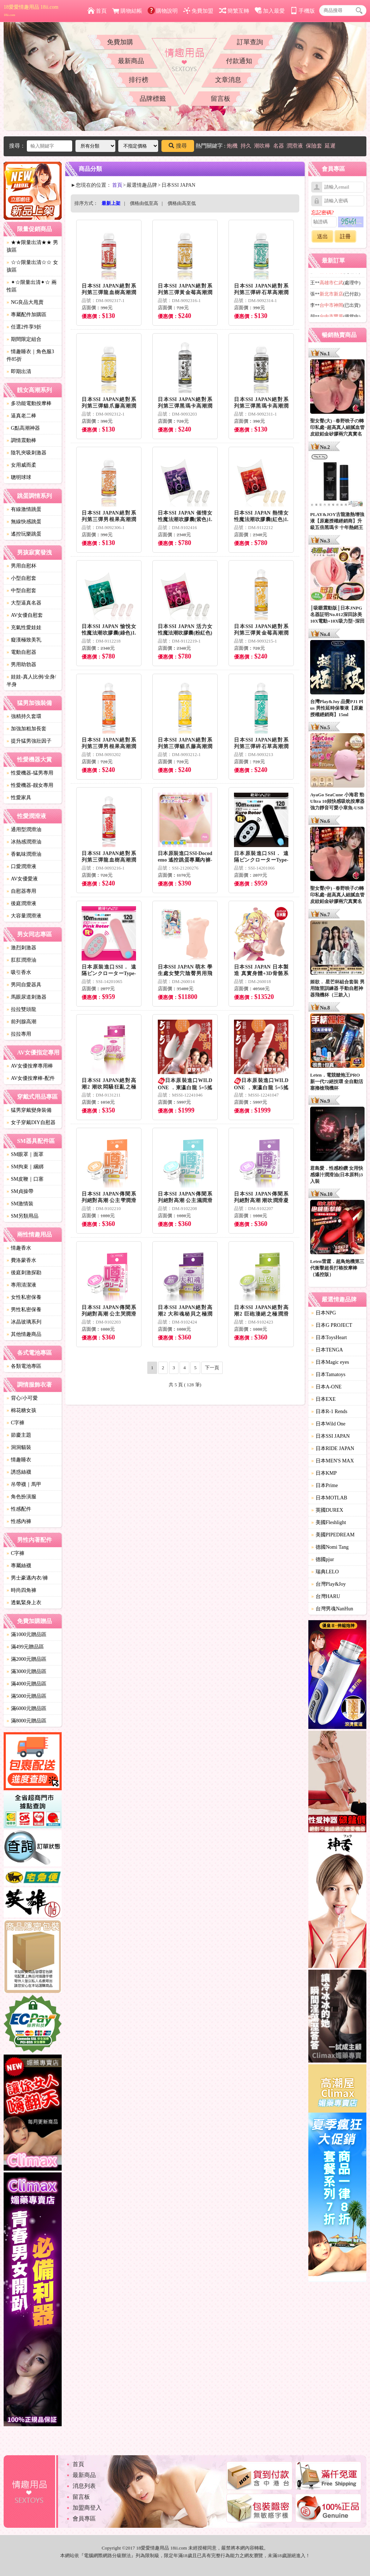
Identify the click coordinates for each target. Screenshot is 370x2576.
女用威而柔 (21, 465)
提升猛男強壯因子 (29, 741)
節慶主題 (19, 1435)
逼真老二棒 (21, 415)
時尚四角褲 (21, 1590)
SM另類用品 (22, 1216)
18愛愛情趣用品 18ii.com (31, 10)
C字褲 (15, 1422)
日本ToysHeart (329, 1337)
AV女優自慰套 (25, 615)
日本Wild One (328, 1424)
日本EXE (323, 1399)
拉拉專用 (19, 1034)
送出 (322, 236)
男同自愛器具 (24, 984)
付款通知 (239, 61)
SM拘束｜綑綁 (25, 1166)
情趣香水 (19, 1248)
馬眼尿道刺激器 (26, 997)
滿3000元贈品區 (26, 1671)
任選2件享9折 (24, 327)
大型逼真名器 (24, 603)
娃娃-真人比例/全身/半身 (31, 680)
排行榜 (138, 79)
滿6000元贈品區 (26, 1708)
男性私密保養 (24, 1309)
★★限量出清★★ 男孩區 (32, 246)
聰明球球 (19, 477)
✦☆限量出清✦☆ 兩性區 (32, 286)
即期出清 (19, 371)
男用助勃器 (21, 664)
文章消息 (228, 79)
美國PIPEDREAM (332, 1534)
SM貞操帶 (20, 1191)
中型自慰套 (21, 590)
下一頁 (212, 1367)
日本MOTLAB (329, 1497)
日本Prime (324, 1485)
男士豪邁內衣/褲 (27, 1578)
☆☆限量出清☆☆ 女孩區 (32, 266)
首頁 (97, 11)
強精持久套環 (24, 716)
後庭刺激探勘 (24, 1272)
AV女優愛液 (22, 879)
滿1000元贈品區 (26, 1634)
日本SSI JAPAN (330, 1436)
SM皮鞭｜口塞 (25, 1179)
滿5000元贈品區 (26, 1696)
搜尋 (178, 146)
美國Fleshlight (328, 1522)
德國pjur (322, 1559)
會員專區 (84, 2518)
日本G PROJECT (331, 1325)
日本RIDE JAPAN (332, 1448)
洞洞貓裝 (19, 1447)
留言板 (220, 98)
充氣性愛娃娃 (24, 627)
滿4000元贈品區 (26, 1684)
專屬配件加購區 (26, 314)
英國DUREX (327, 1510)
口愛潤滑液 (21, 866)
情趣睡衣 (19, 1459)
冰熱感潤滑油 (24, 842)
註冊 (345, 236)
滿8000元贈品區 (26, 1720)
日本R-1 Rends (329, 1411)
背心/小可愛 (22, 1398)
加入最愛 (270, 11)
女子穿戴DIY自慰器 (31, 1122)
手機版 (302, 11)
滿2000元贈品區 (26, 1659)
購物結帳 (127, 11)
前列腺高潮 (21, 1021)
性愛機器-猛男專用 (30, 773)
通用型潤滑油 (24, 829)
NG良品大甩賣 (25, 302)
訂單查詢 (250, 42)
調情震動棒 (21, 440)
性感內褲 (19, 1521)
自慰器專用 (21, 891)
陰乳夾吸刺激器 (26, 452)
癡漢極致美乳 (24, 640)
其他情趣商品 (24, 1334)
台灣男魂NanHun (332, 1608)
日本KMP (324, 1473)
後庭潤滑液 (21, 903)
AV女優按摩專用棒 (30, 1066)
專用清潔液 (21, 1285)
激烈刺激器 (21, 947)
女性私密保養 (24, 1297)
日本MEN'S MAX (332, 1461)
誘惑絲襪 (19, 1472)
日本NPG (323, 1313)
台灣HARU (325, 1596)
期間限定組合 (24, 339)
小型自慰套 (21, 578)
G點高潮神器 (23, 428)
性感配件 (19, 1509)
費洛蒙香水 (21, 1260)
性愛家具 (19, 797)
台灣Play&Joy (328, 1584)
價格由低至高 (144, 203)
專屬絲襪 (19, 1565)
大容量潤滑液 (24, 915)
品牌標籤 (153, 98)
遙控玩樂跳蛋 (24, 534)
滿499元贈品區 (25, 1647)
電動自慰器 (21, 652)
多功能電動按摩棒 (29, 403)
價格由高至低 (182, 203)
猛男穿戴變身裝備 (29, 1110)
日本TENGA (327, 1350)
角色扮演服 (21, 1496)
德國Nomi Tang (330, 1547)
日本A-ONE (326, 1387)
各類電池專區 (24, 1366)
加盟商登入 (87, 2508)
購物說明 (163, 11)
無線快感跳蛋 (24, 521)
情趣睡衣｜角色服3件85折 (30, 355)
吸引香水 (19, 972)
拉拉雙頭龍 (21, 1009)
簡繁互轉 (234, 11)
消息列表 (84, 2486)
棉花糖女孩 (21, 1410)
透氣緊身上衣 (24, 1602)
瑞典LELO (325, 1571)
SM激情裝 (20, 1203)
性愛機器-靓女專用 (30, 785)
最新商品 (131, 61)
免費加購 (120, 42)
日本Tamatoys (328, 1374)
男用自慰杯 (21, 566)
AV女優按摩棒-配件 (31, 1078)
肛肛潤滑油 (21, 960)
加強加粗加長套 (26, 728)
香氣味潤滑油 (24, 854)
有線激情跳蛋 (24, 509)
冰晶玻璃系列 (24, 1322)
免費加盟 (198, 11)
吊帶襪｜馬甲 (24, 1484)
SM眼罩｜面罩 (25, 1154)
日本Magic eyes (330, 1362)
